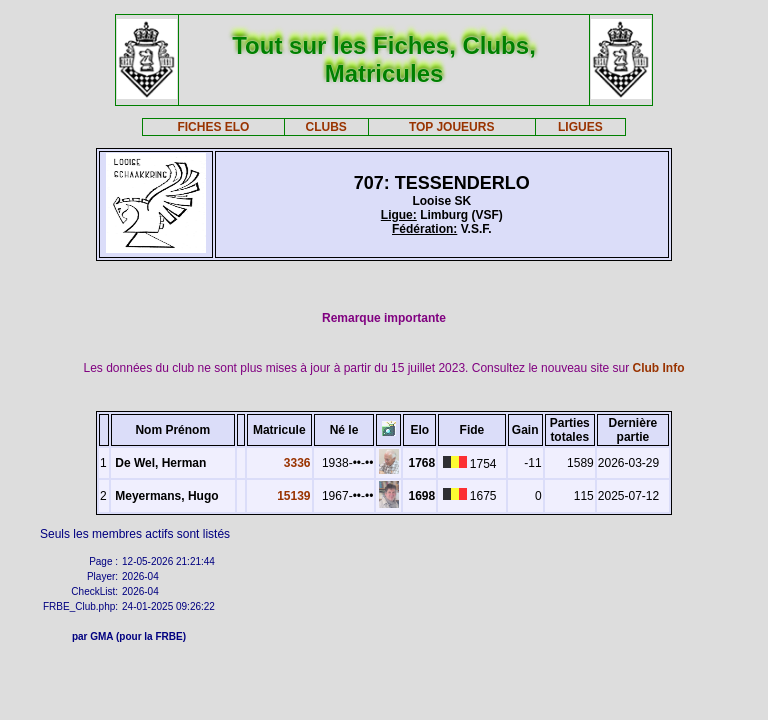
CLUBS (325, 127)
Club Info (659, 368)
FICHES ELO (213, 127)
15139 (293, 496)
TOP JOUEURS (452, 127)
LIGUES (580, 127)
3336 (297, 463)
